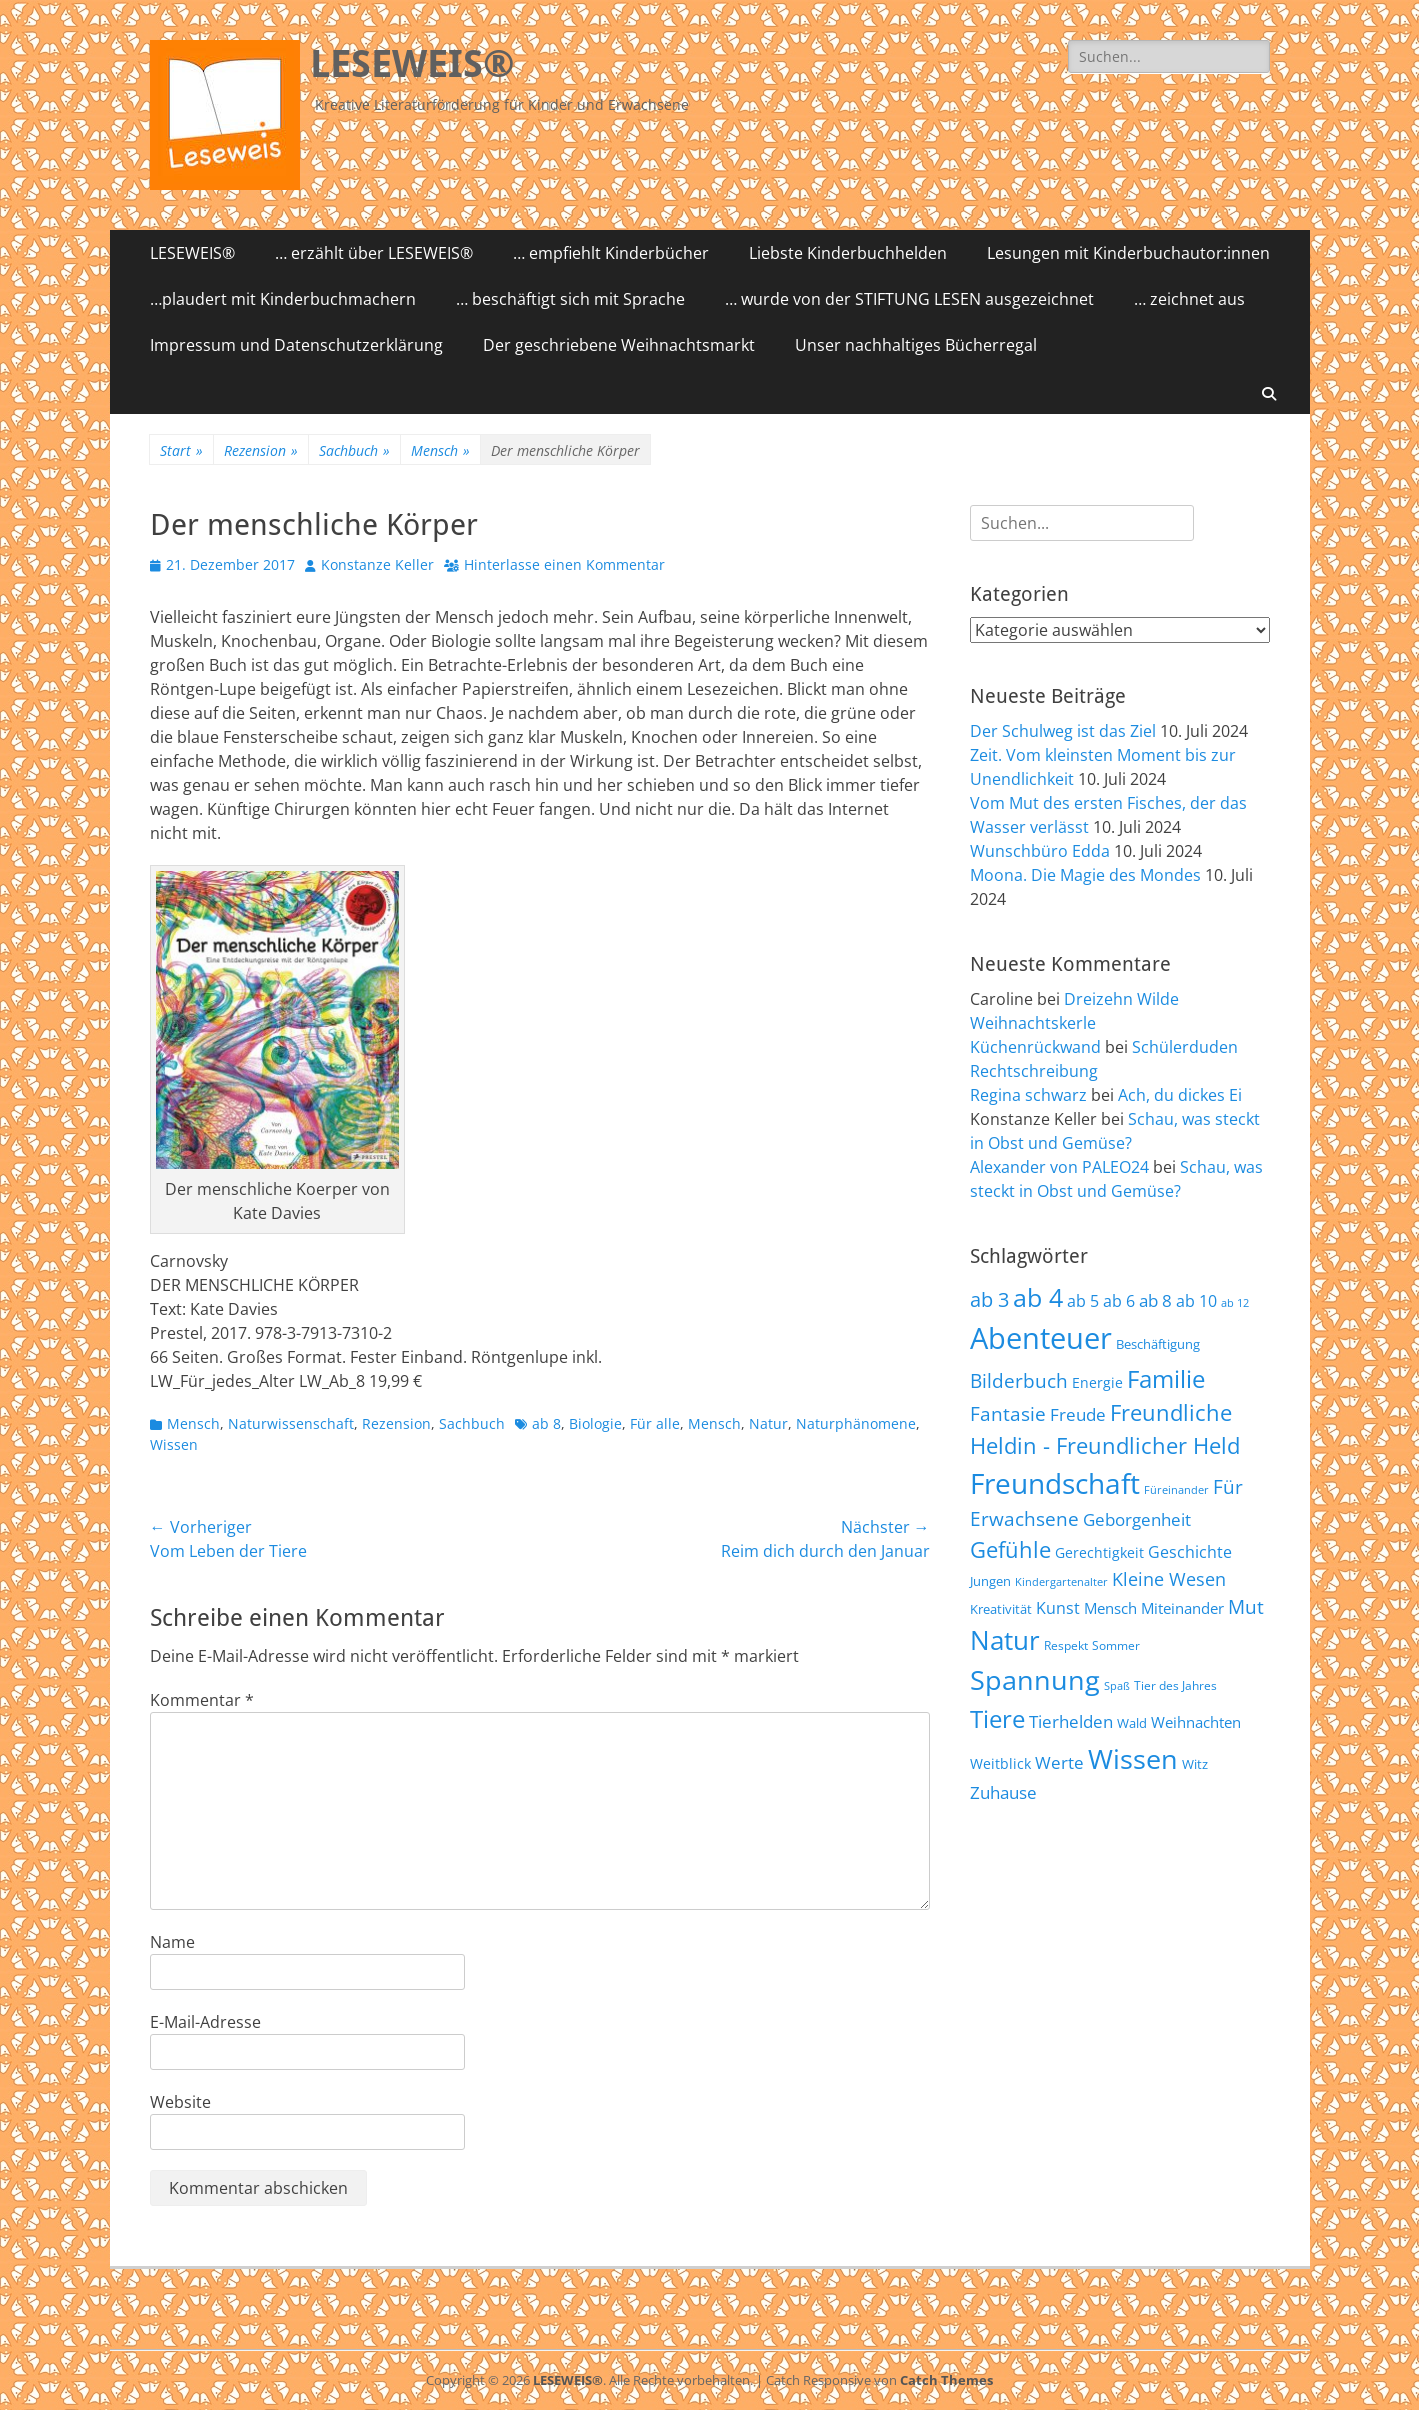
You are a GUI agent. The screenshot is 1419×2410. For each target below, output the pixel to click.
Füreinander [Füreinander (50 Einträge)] (1176, 1489)
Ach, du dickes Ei (1180, 1095)
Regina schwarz (1028, 1095)
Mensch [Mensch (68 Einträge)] (1110, 1608)
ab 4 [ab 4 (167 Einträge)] (1038, 1297)
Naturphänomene (856, 1423)
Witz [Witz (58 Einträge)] (1195, 1764)
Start (181, 450)
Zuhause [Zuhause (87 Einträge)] (1003, 1792)
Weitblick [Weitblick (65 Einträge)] (1000, 1763)
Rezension (261, 450)
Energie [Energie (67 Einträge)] (1097, 1382)
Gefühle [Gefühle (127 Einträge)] (1010, 1549)
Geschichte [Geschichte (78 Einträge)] (1190, 1552)
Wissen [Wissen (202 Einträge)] (1133, 1758)
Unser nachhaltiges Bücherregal (916, 345)
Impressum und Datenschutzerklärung (296, 345)
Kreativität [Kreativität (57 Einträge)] (1001, 1609)
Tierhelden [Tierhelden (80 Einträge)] (1071, 1721)
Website (180, 2102)
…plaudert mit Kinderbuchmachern (283, 299)
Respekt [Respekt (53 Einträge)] (1066, 1645)
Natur (768, 1423)
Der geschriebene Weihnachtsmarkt (619, 345)
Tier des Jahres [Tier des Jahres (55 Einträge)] (1175, 1685)
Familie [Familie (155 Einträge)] (1166, 1378)
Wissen (174, 1444)
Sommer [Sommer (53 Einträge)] (1116, 1645)
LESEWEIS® (412, 64)
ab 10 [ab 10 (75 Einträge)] (1196, 1301)
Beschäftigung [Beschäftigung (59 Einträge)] (1158, 1344)
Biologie (595, 1423)
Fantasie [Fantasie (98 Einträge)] (1008, 1414)
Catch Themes (946, 2380)
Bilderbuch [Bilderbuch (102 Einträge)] (1019, 1380)
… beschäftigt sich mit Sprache (570, 299)
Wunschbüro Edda (1040, 851)
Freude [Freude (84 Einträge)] (1078, 1414)
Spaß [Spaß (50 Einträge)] (1117, 1685)
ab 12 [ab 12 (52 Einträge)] (1235, 1302)
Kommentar (202, 1700)
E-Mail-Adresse (205, 2022)
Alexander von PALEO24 (1059, 1167)
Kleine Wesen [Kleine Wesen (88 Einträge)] (1169, 1579)
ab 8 (546, 1423)
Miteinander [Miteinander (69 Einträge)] (1182, 1608)
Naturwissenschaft (291, 1423)
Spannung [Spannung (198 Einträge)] (1035, 1679)
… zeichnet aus (1189, 299)
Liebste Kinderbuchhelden (848, 253)
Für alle (655, 1423)
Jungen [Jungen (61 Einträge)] (990, 1581)
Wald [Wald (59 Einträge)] (1132, 1723)
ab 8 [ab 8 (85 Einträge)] (1155, 1300)
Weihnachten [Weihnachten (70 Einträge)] (1196, 1722)
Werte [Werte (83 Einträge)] (1059, 1762)
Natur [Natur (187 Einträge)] (1005, 1640)
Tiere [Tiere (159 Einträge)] (997, 1718)
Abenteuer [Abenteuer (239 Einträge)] (1041, 1338)
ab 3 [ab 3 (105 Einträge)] (989, 1299)
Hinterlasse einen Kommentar (564, 564)
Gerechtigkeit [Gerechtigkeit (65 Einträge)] (1099, 1552)
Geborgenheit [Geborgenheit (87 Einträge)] (1137, 1519)
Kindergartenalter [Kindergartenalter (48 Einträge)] (1061, 1582)
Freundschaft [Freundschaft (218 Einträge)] (1055, 1483)
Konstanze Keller (377, 564)
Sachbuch (354, 450)
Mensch (440, 450)
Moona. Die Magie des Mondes (1085, 875)
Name (172, 1942)
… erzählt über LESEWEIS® (374, 253)
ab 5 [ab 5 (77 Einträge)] (1083, 1301)
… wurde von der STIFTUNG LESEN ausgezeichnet (909, 299)
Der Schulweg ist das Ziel (1063, 731)
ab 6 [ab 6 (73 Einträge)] (1119, 1301)
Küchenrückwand (1035, 1047)
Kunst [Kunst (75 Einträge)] (1058, 1608)
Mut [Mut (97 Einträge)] (1246, 1607)
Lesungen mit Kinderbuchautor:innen (1128, 253)
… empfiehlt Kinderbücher (611, 253)
